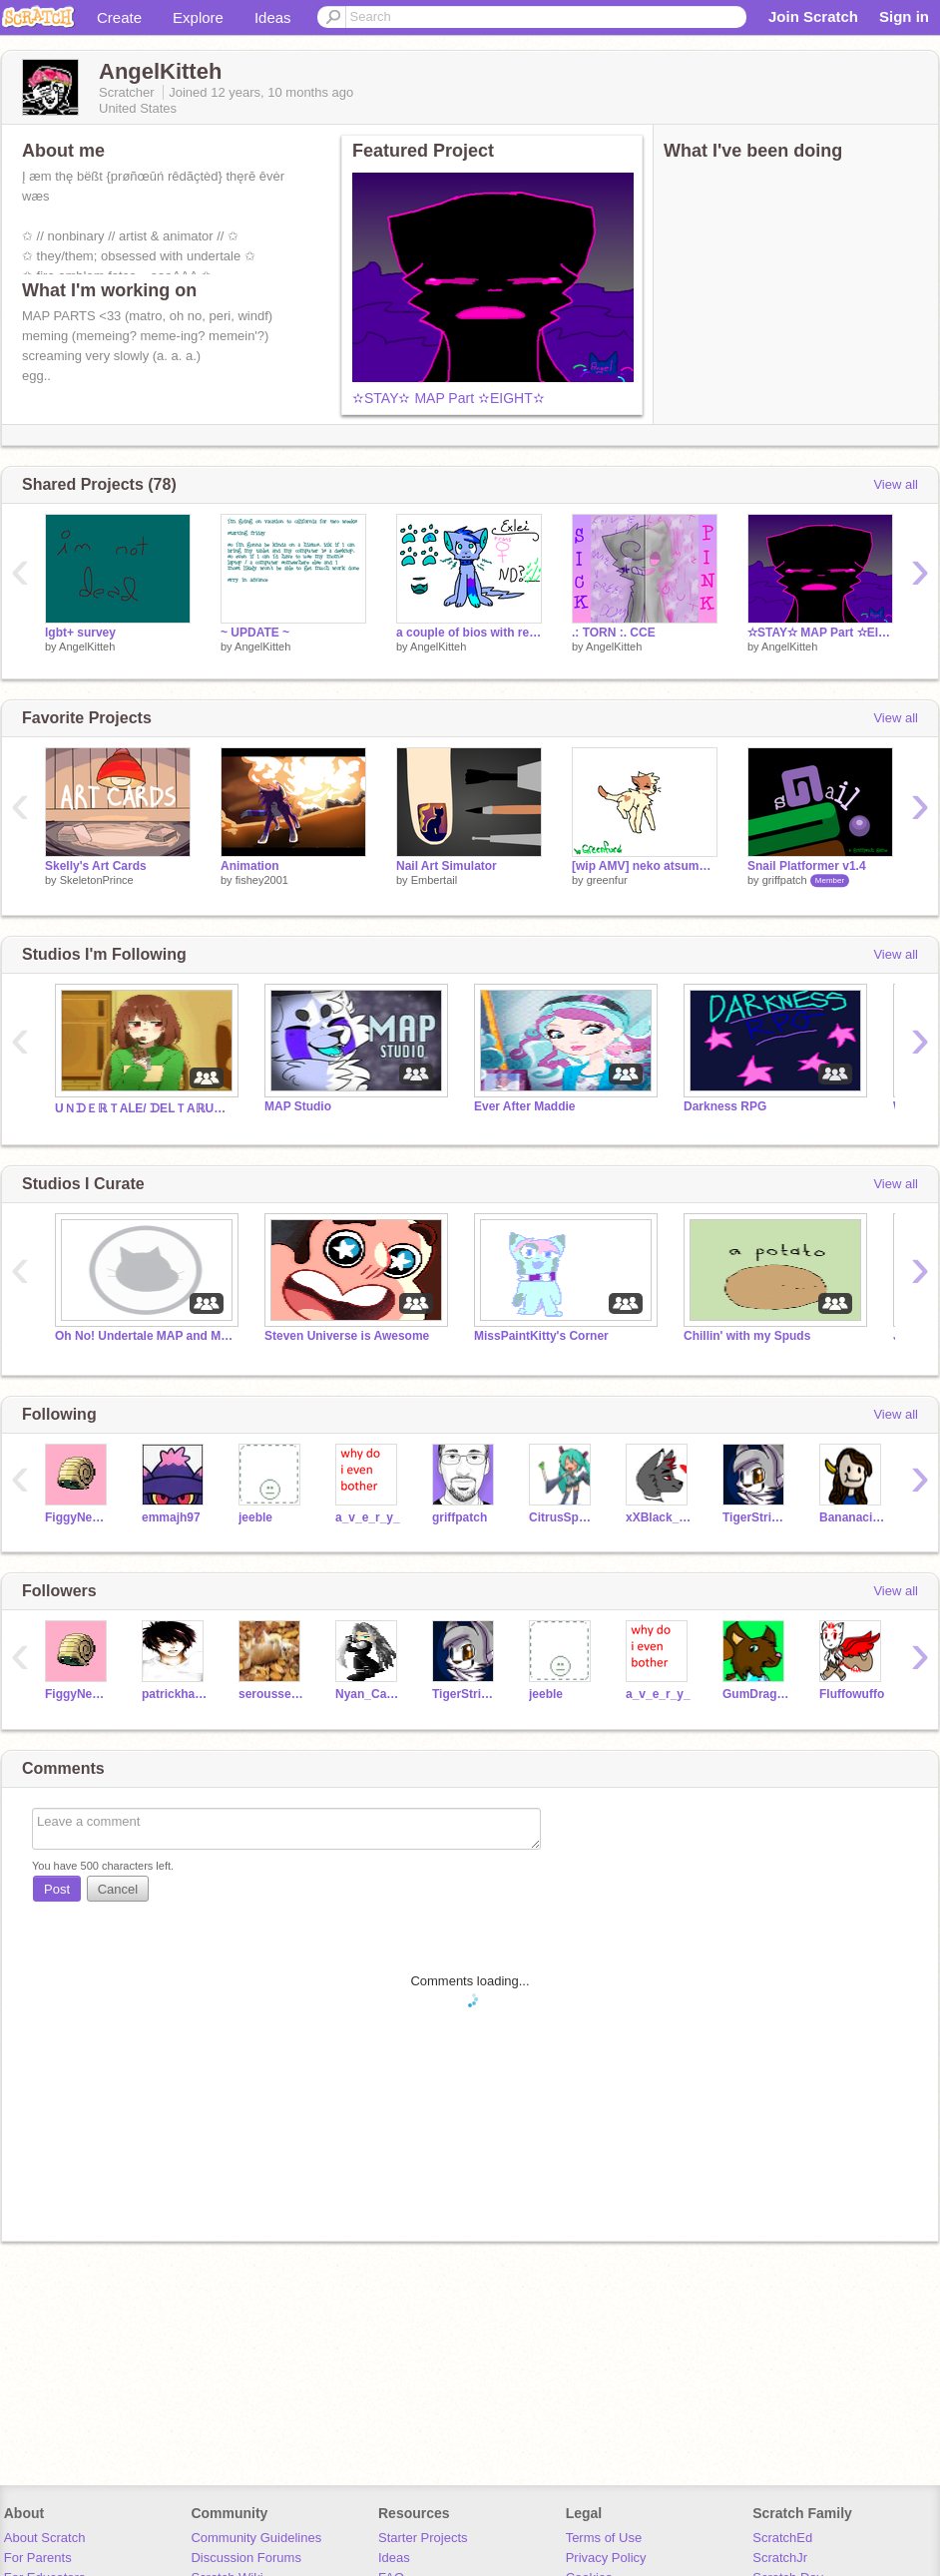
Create (119, 17)
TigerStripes (755, 1517)
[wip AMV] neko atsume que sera (644, 866)
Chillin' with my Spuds (747, 1336)
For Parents (38, 2557)
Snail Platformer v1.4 (806, 866)
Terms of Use (604, 2537)
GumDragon (755, 1694)
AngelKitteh (87, 646)
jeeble (255, 1517)
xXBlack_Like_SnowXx (659, 1517)
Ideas (272, 17)
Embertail (434, 880)
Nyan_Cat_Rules (368, 1694)
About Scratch (45, 2537)
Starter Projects (423, 2537)
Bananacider (852, 1517)
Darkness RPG (725, 1106)
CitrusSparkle (562, 1517)
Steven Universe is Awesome (346, 1336)
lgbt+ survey (80, 633)
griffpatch (784, 880)
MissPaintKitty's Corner (541, 1336)
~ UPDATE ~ (255, 633)
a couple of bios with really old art (469, 633)
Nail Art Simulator (446, 866)
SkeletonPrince (97, 880)
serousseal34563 (271, 1694)
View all (895, 484)
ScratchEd (782, 2537)
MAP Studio (297, 1106)
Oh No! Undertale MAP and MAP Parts (145, 1336)
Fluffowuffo (851, 1694)
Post (57, 1889)
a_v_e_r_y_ (367, 1517)
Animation (250, 866)
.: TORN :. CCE (614, 633)
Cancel (118, 1889)
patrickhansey (175, 1694)
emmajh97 (171, 1517)
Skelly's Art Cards (96, 866)
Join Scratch (813, 16)
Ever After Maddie (524, 1106)
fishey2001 (261, 880)
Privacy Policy (606, 2557)
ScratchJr (779, 2557)
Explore (198, 17)
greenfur (607, 880)
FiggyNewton (78, 1517)
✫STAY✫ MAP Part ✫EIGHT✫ (448, 398)
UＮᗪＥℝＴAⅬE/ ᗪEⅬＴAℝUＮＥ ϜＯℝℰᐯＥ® (145, 1108)
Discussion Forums (246, 2557)
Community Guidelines (256, 2537)
